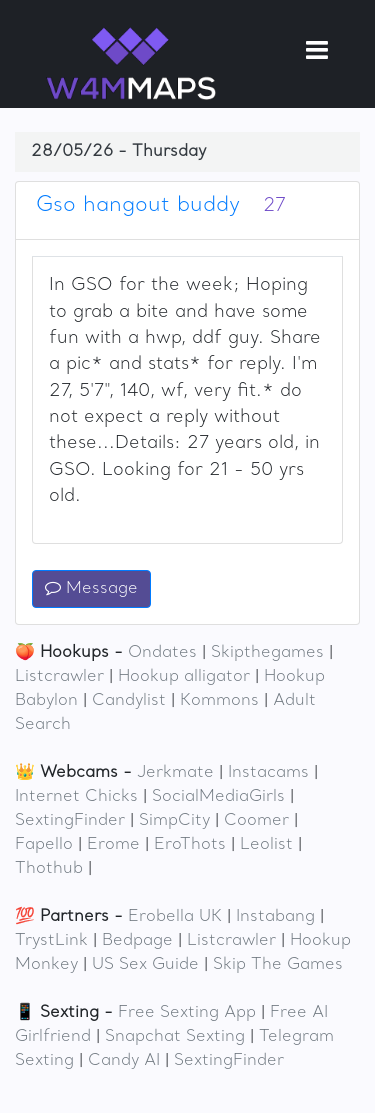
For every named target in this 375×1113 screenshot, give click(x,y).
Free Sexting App (187, 1013)
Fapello (44, 845)
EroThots (190, 845)
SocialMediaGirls (218, 797)
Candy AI (124, 1061)
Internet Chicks (76, 797)
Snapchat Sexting (175, 1037)
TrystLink (51, 941)
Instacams (268, 773)
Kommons (219, 701)
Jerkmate (175, 773)
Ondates (162, 653)
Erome (113, 845)
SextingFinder (70, 821)
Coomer (256, 821)
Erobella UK (175, 917)
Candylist (129, 701)
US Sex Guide (145, 965)
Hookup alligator (184, 677)
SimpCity (174, 821)
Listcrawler (59, 677)
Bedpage (137, 941)
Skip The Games (278, 965)
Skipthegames (267, 653)
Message (91, 588)
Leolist (266, 845)
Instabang (275, 917)
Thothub (49, 869)
